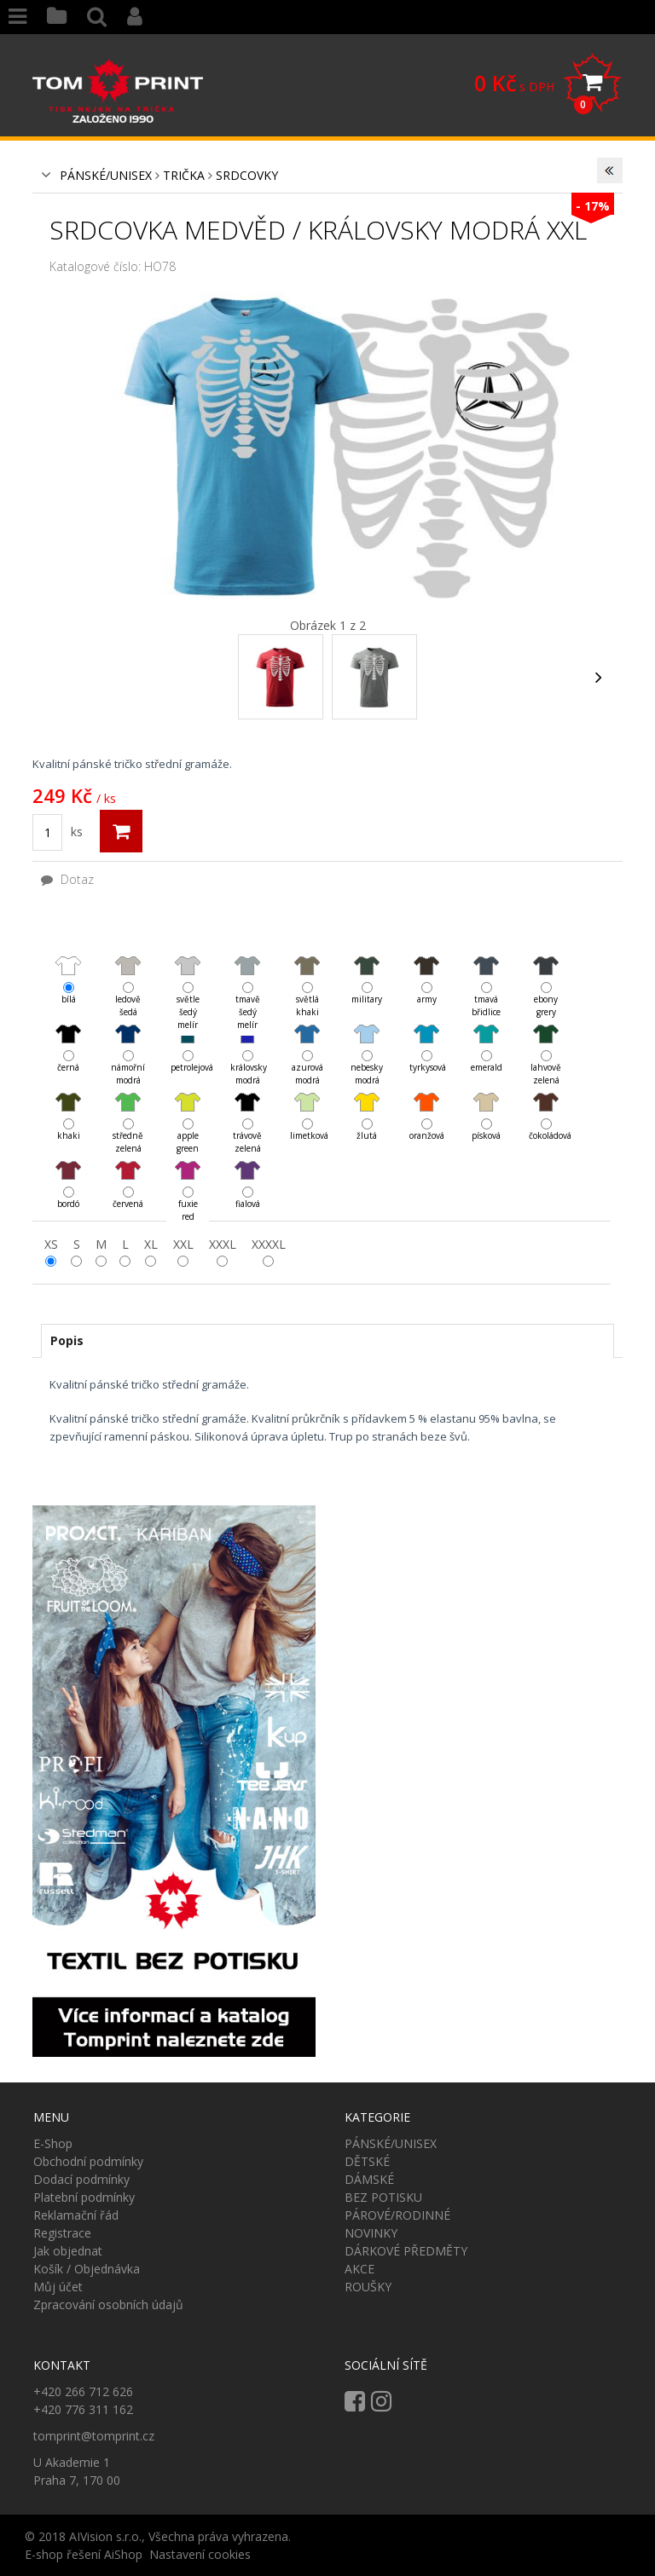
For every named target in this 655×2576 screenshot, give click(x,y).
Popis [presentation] (67, 1340)
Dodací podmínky (81, 2179)
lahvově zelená (546, 1034)
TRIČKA (184, 175)
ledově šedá (128, 966)
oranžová (426, 1102)
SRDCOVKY (247, 175)
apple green (187, 1103)
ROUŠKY (368, 2287)
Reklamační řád (76, 2215)
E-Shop (52, 2143)
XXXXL (269, 1244)
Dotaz (67, 879)
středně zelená (128, 1103)
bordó (68, 1170)
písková (486, 1102)
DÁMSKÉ (369, 2179)
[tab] (327, 1341)
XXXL (222, 1244)
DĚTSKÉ (367, 2161)
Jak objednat (67, 2251)
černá (68, 1033)
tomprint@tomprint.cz (93, 2436)
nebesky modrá (367, 1034)
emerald (486, 1033)
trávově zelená (247, 1103)
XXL (183, 1244)
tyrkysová (426, 1033)
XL (151, 1244)
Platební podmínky (84, 2197)
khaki (68, 1102)
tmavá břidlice (486, 966)
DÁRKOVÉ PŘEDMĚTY (406, 2251)
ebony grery (546, 966)
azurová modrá (307, 1034)
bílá (68, 965)
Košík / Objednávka (86, 2269)
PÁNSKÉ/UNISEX (106, 175)
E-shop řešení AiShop (83, 2554)
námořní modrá (128, 1034)
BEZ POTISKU (383, 2197)
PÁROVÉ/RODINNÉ (397, 2215)
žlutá (367, 1102)
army (426, 965)
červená (128, 1170)
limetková (307, 1102)
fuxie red (187, 1171)
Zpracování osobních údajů (108, 2304)
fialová (247, 1170)
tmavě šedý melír (247, 966)
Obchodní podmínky (88, 2161)
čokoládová (546, 1102)
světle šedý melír (187, 966)
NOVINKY (371, 2233)
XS (51, 1244)
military (367, 965)
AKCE (359, 2269)
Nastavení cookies (200, 2554)
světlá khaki (307, 966)
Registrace (62, 2233)
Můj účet (58, 2287)
